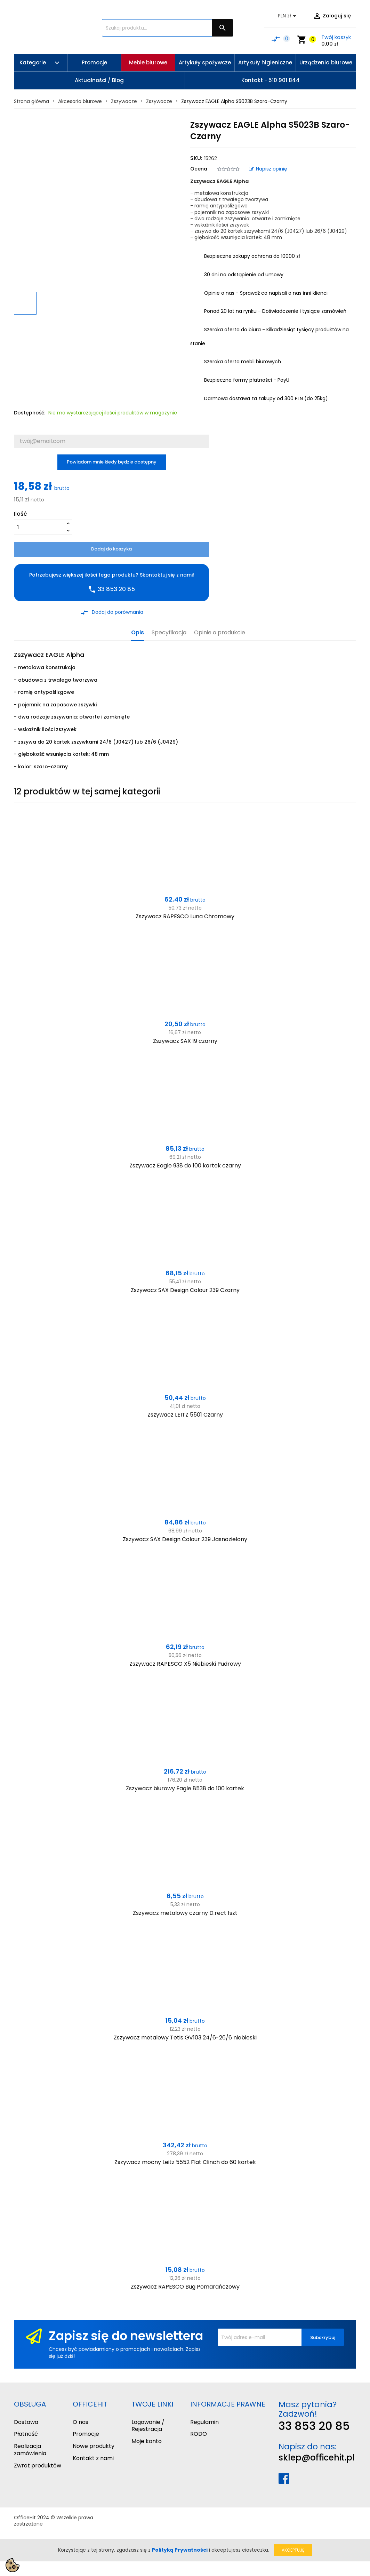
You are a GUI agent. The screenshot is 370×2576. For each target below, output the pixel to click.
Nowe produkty (93, 2446)
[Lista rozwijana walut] (288, 16)
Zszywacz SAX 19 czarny (185, 1041)
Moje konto (146, 2441)
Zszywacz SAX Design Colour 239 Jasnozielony (185, 1539)
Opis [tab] (137, 632)
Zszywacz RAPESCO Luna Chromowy (185, 916)
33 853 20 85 (314, 2426)
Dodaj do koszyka (111, 549)
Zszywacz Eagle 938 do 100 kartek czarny (185, 1166)
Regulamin (204, 2422)
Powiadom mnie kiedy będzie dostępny (111, 462)
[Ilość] (39, 527)
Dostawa (26, 2422)
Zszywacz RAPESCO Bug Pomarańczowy (185, 2287)
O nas (80, 2422)
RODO (198, 2434)
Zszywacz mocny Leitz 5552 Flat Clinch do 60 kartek (185, 2162)
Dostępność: (29, 413)
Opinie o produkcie (219, 632)
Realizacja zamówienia (30, 2449)
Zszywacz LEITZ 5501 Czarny (185, 1415)
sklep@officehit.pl (317, 2457)
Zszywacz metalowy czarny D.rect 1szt (185, 1913)
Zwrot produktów (37, 2466)
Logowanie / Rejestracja (147, 2425)
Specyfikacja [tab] (169, 632)
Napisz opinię (268, 168)
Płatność (26, 2434)
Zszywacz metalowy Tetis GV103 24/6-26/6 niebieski (185, 2038)
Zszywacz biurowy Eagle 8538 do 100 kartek (185, 1788)
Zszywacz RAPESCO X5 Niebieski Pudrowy (185, 1664)
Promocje (86, 2434)
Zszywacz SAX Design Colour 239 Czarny (185, 1290)
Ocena (198, 169)
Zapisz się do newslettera (126, 2335)
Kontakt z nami (93, 2458)
